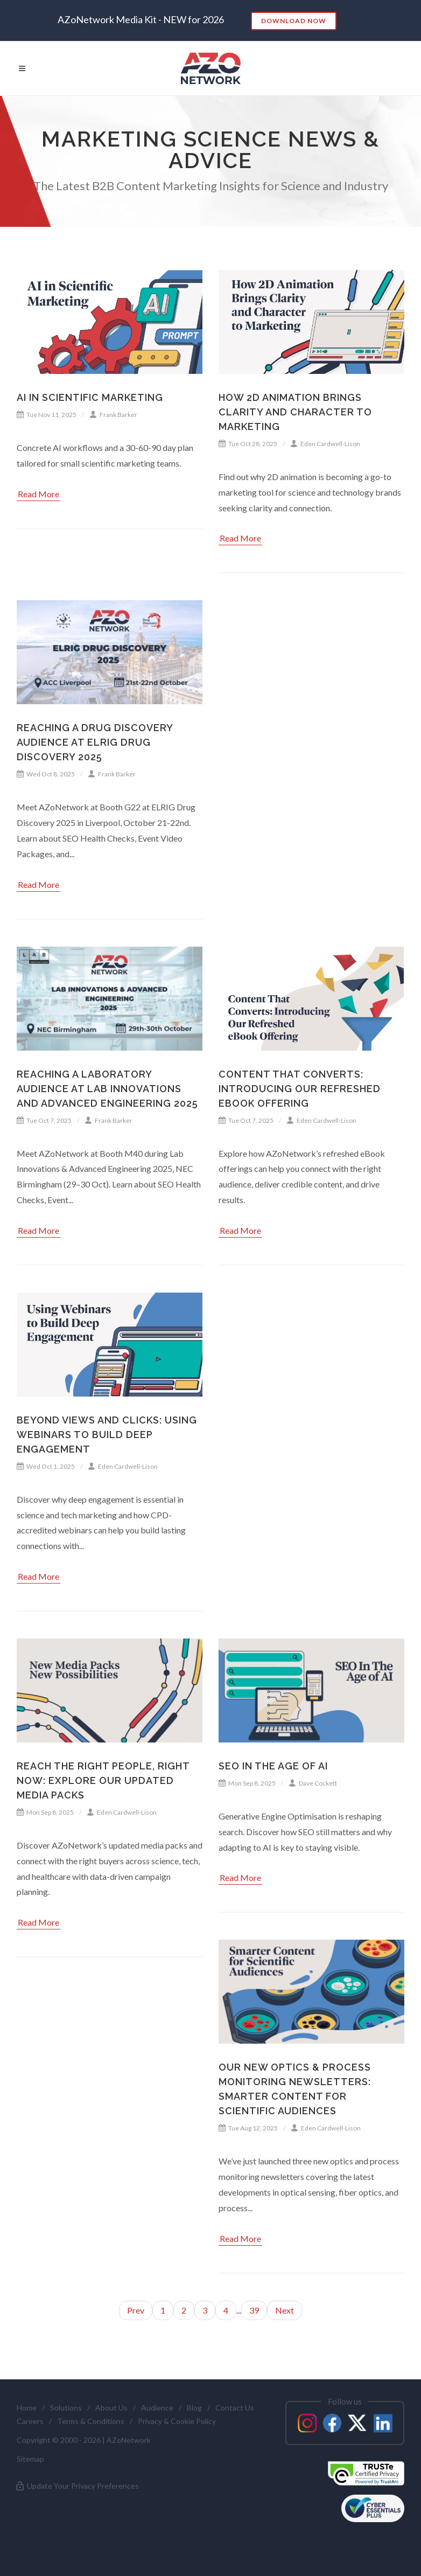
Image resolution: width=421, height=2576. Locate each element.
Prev (135, 2310)
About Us (111, 2407)
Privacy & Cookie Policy (177, 2421)
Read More (38, 494)
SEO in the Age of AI (273, 1766)
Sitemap (30, 2458)
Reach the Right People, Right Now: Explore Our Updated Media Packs (103, 1780)
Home (27, 2407)
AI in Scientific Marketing (90, 397)
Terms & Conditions (90, 2421)
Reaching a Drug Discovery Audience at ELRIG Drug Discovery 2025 (95, 742)
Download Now (293, 21)
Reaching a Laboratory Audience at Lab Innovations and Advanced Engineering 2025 (107, 1088)
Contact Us (234, 2407)
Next (284, 2310)
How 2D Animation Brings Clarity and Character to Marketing (295, 412)
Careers (30, 2421)
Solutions (66, 2407)
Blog (194, 2407)
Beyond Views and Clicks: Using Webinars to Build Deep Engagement (107, 1434)
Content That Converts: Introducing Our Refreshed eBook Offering (300, 1088)
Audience (157, 2407)
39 (254, 2310)
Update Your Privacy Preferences (77, 2486)
